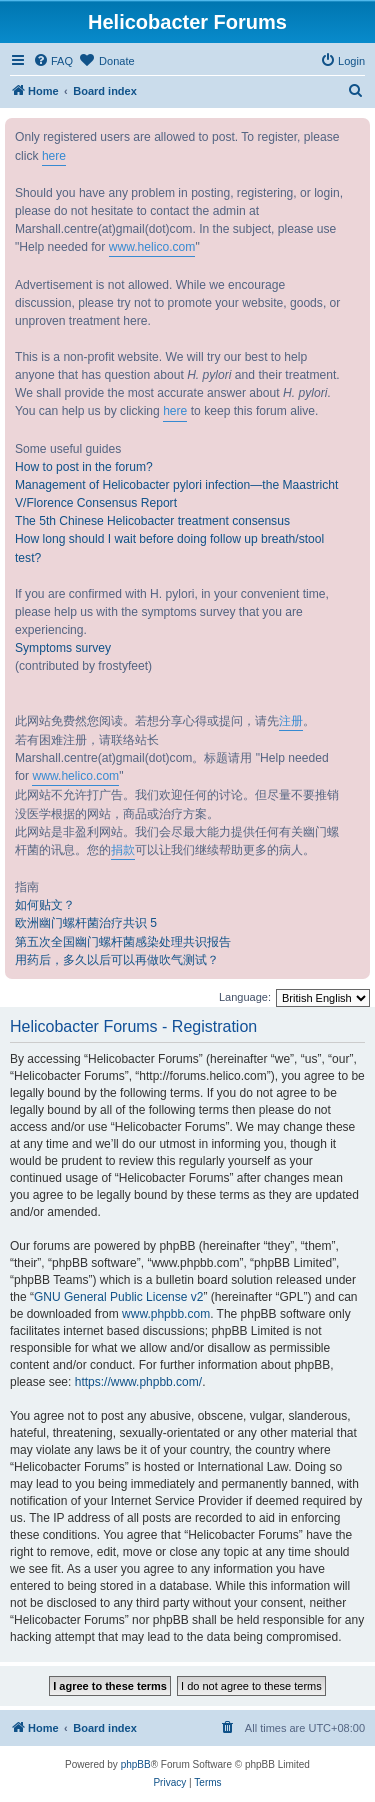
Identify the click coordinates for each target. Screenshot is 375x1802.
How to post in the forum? (84, 467)
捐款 (123, 850)
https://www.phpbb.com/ (138, 1382)
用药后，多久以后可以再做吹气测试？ (117, 960)
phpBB (136, 1764)
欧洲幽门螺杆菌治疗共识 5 (86, 923)
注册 (291, 721)
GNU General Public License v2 (118, 1297)
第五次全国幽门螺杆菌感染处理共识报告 (123, 942)
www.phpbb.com (166, 1314)
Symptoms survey (63, 648)
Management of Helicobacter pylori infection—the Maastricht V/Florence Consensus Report (176, 494)
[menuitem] (53, 61)
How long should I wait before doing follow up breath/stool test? (169, 548)
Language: (245, 997)
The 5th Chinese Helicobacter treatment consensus (152, 521)
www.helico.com (152, 247)
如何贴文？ (45, 905)
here (54, 156)
